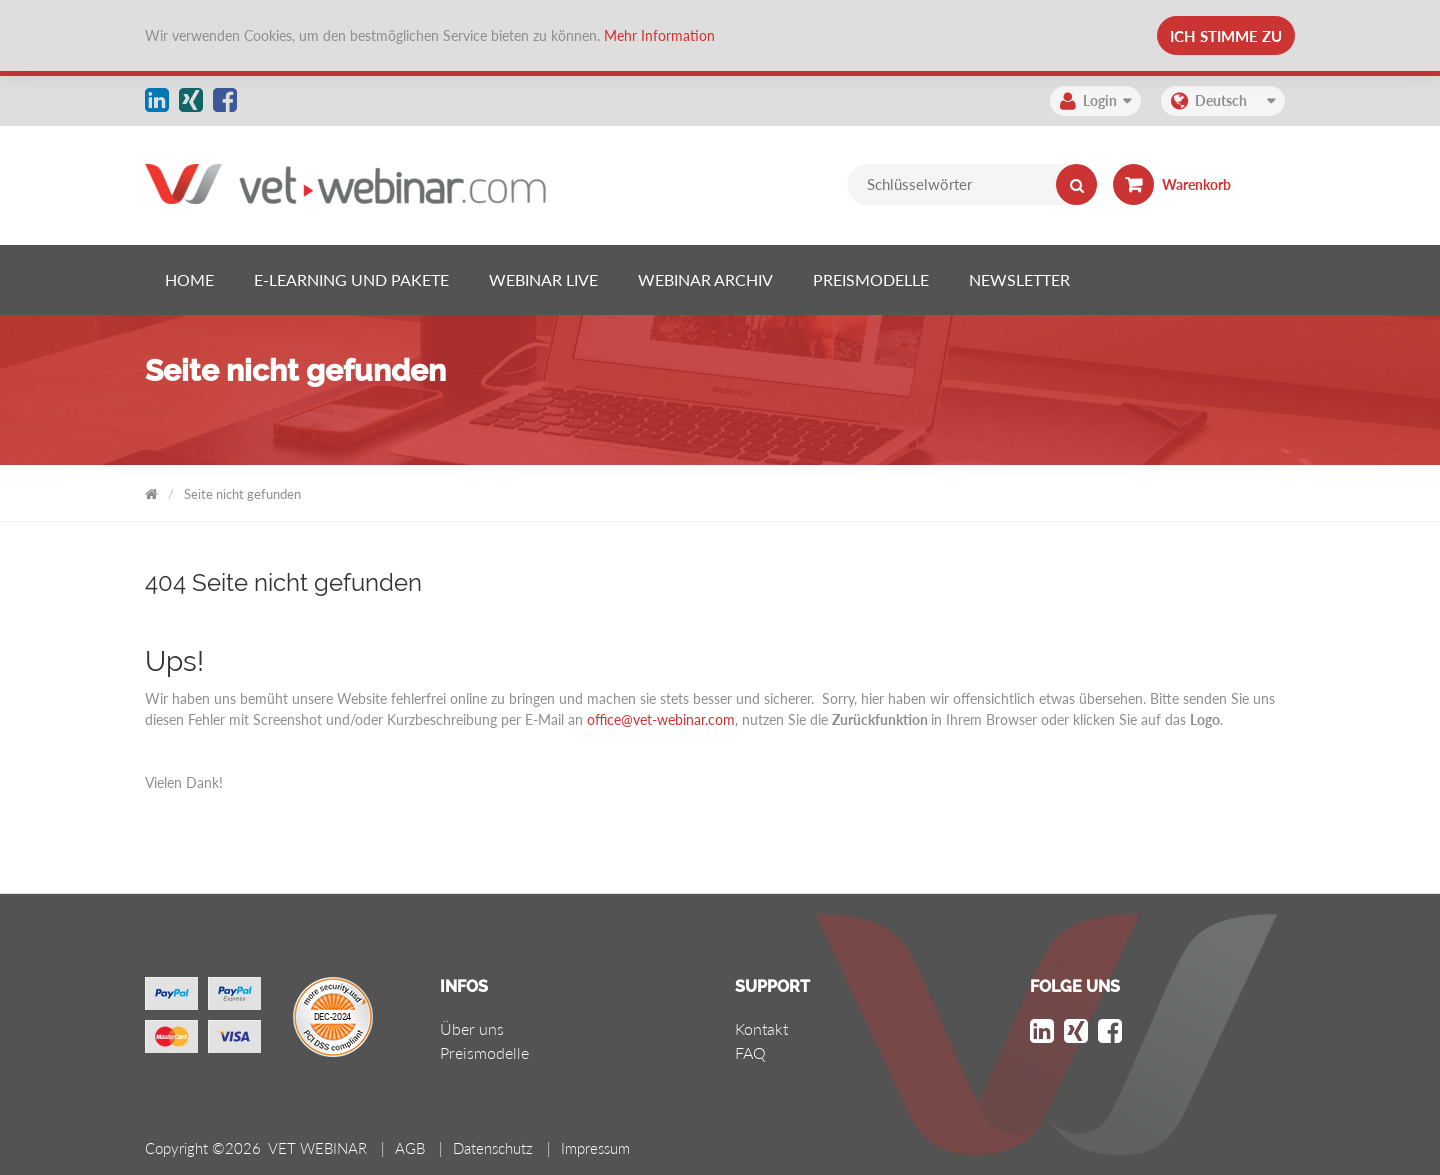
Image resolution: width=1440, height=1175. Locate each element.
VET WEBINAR (151, 490)
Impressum (595, 1148)
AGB (410, 1148)
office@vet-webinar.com (661, 719)
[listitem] (189, 280)
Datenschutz (493, 1148)
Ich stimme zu (1226, 36)
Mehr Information (659, 35)
